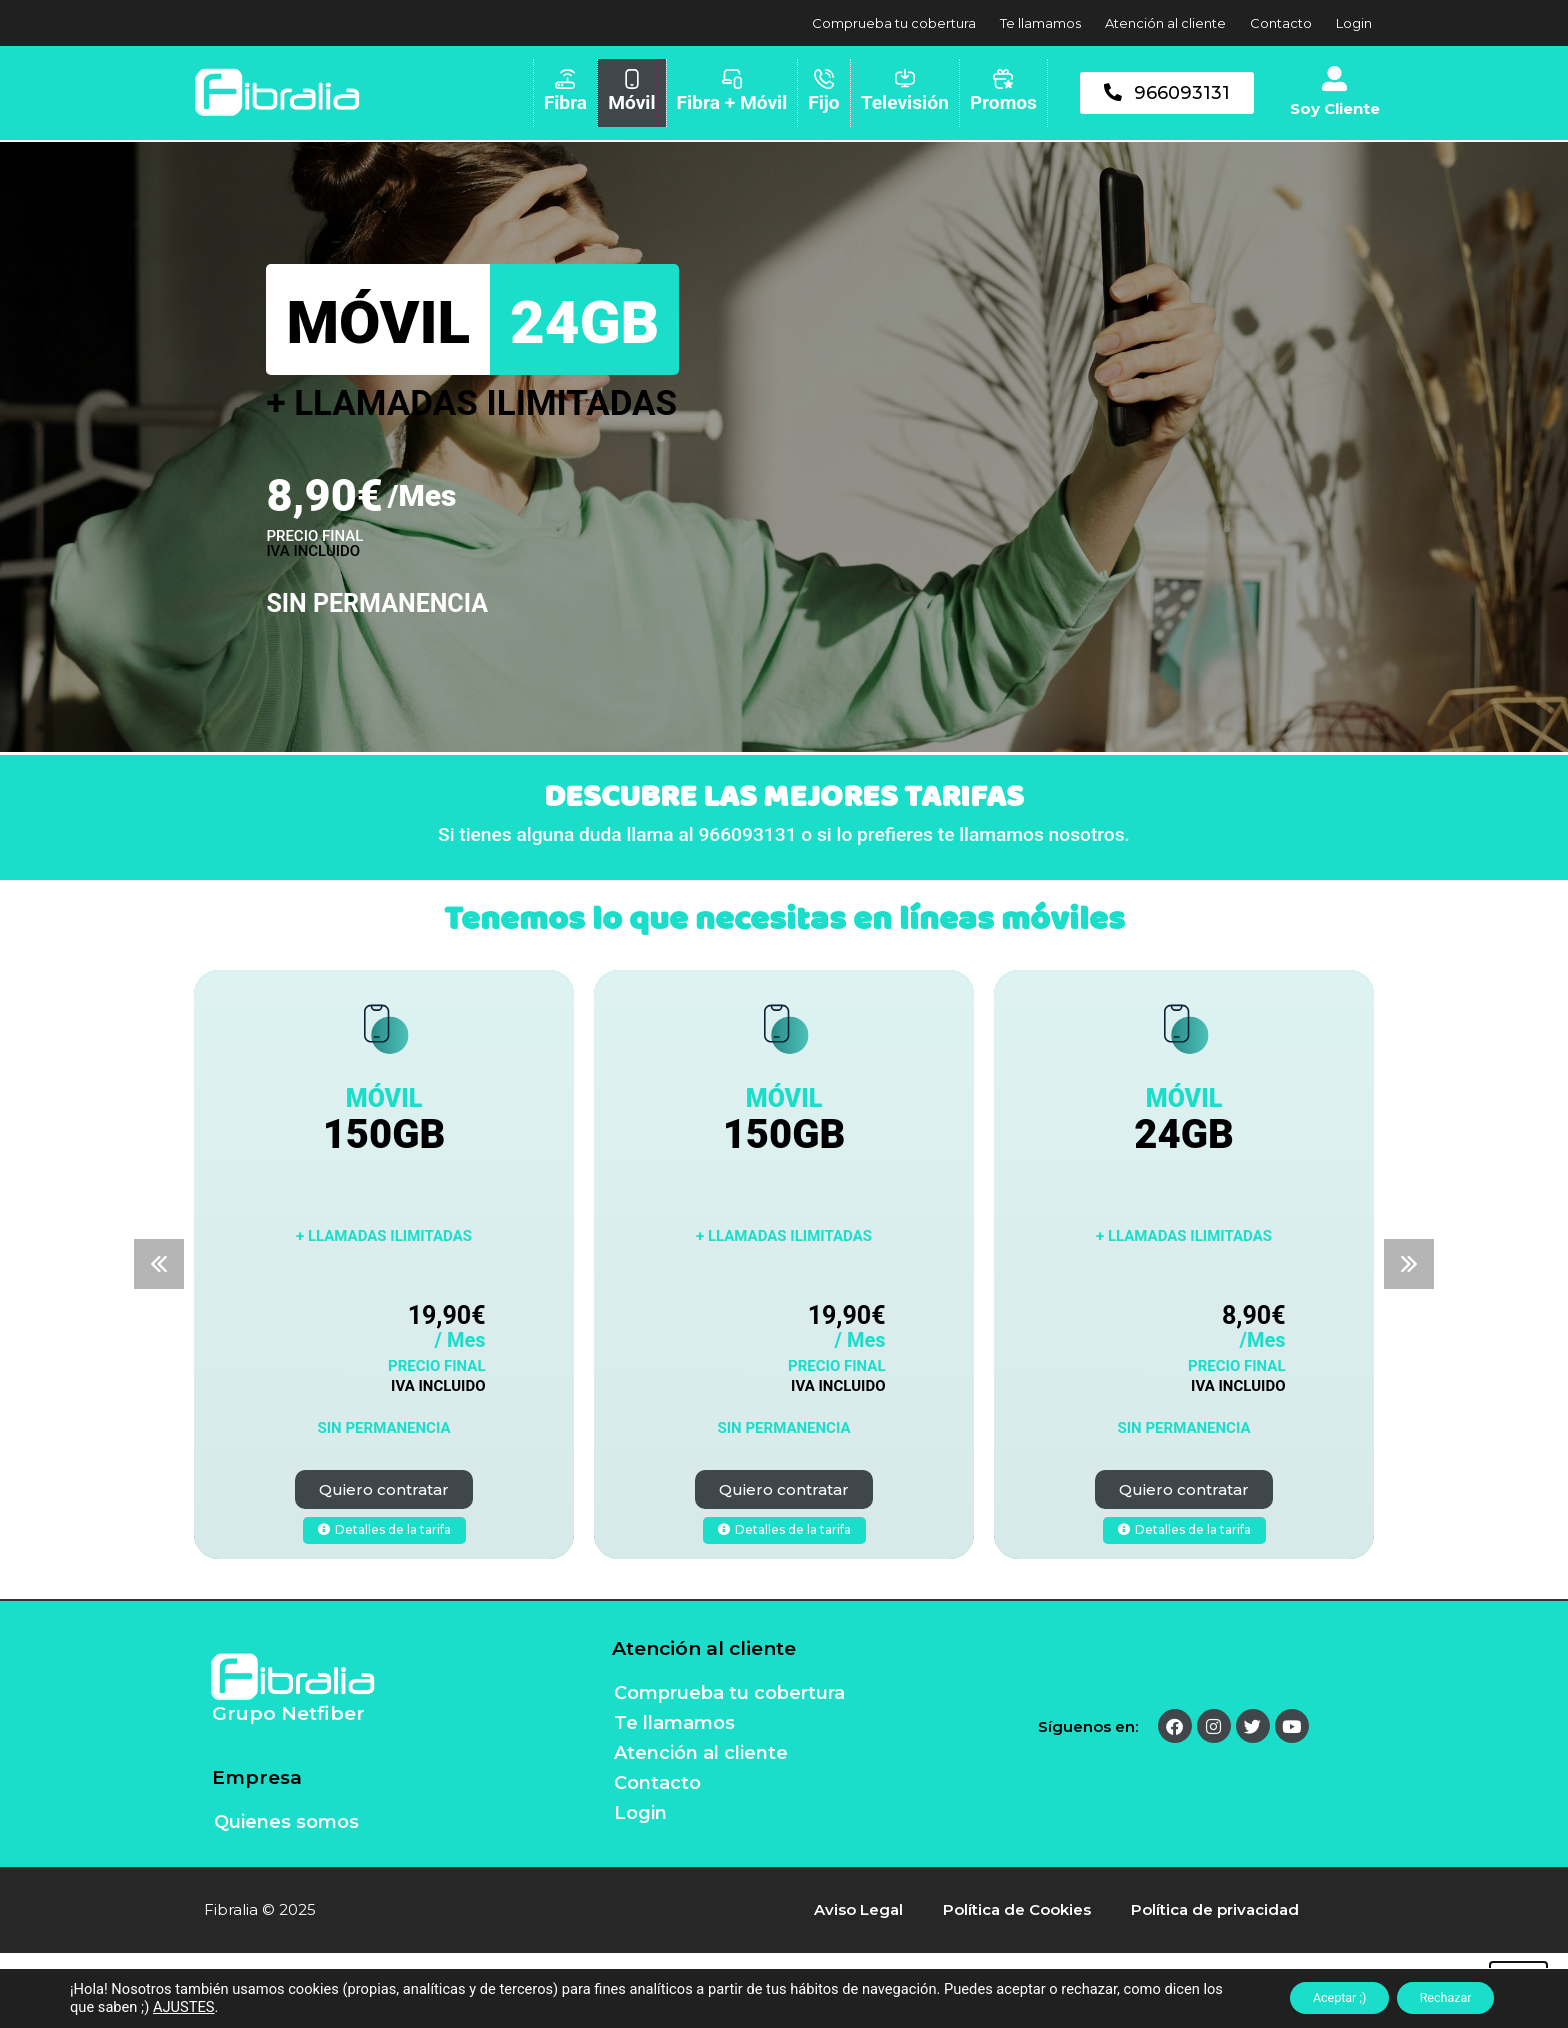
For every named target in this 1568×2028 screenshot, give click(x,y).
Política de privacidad (1215, 1909)
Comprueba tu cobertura (894, 23)
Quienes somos (286, 1822)
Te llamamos (1040, 23)
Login (1354, 23)
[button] (159, 1264)
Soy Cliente (1335, 108)
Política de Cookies (1017, 1909)
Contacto (1281, 23)
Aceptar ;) (1308, 1997)
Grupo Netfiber (288, 1713)
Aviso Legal (858, 1909)
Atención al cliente (1165, 23)
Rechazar (1435, 1997)
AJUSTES (246, 2006)
